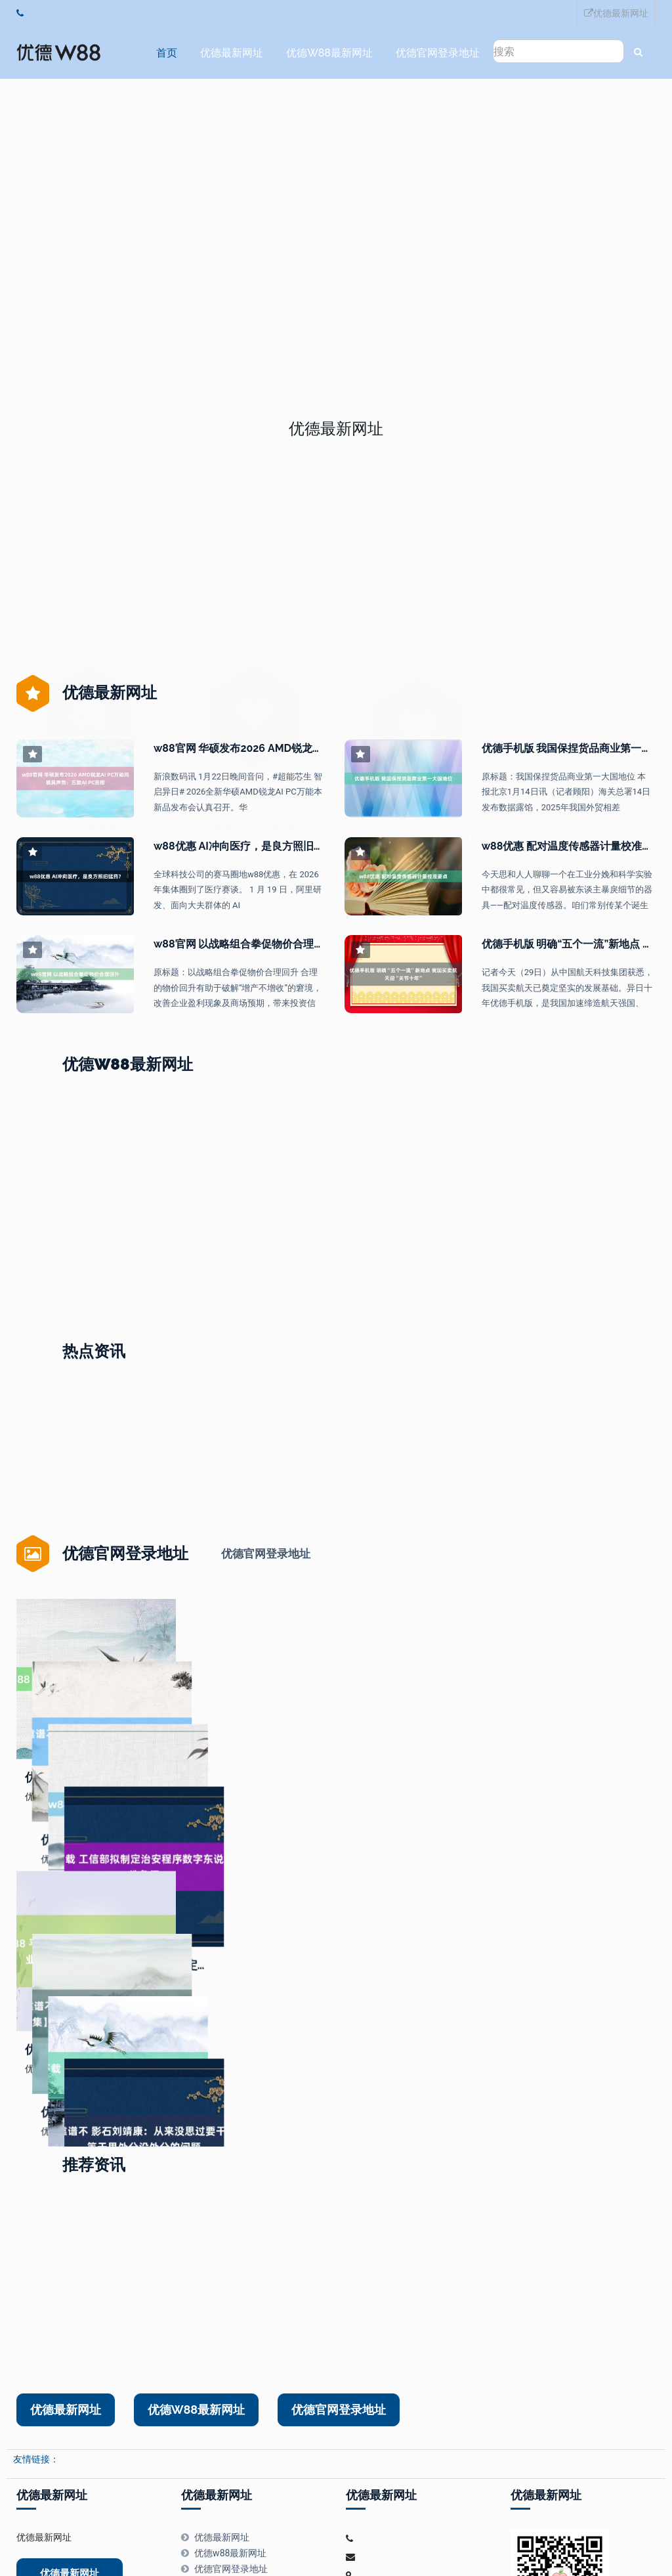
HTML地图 (410, 2535)
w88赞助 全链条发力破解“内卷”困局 (435, 1275)
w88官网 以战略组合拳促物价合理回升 (244, 942)
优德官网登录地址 (434, 53)
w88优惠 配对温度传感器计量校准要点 (572, 844)
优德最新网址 (616, 13)
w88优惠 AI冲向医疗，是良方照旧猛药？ (249, 844)
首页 (163, 53)
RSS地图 (367, 2535)
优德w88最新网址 (326, 53)
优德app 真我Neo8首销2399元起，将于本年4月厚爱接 (147, 1275)
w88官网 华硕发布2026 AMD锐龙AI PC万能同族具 (272, 746)
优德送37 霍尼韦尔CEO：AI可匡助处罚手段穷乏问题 (306, 1275)
